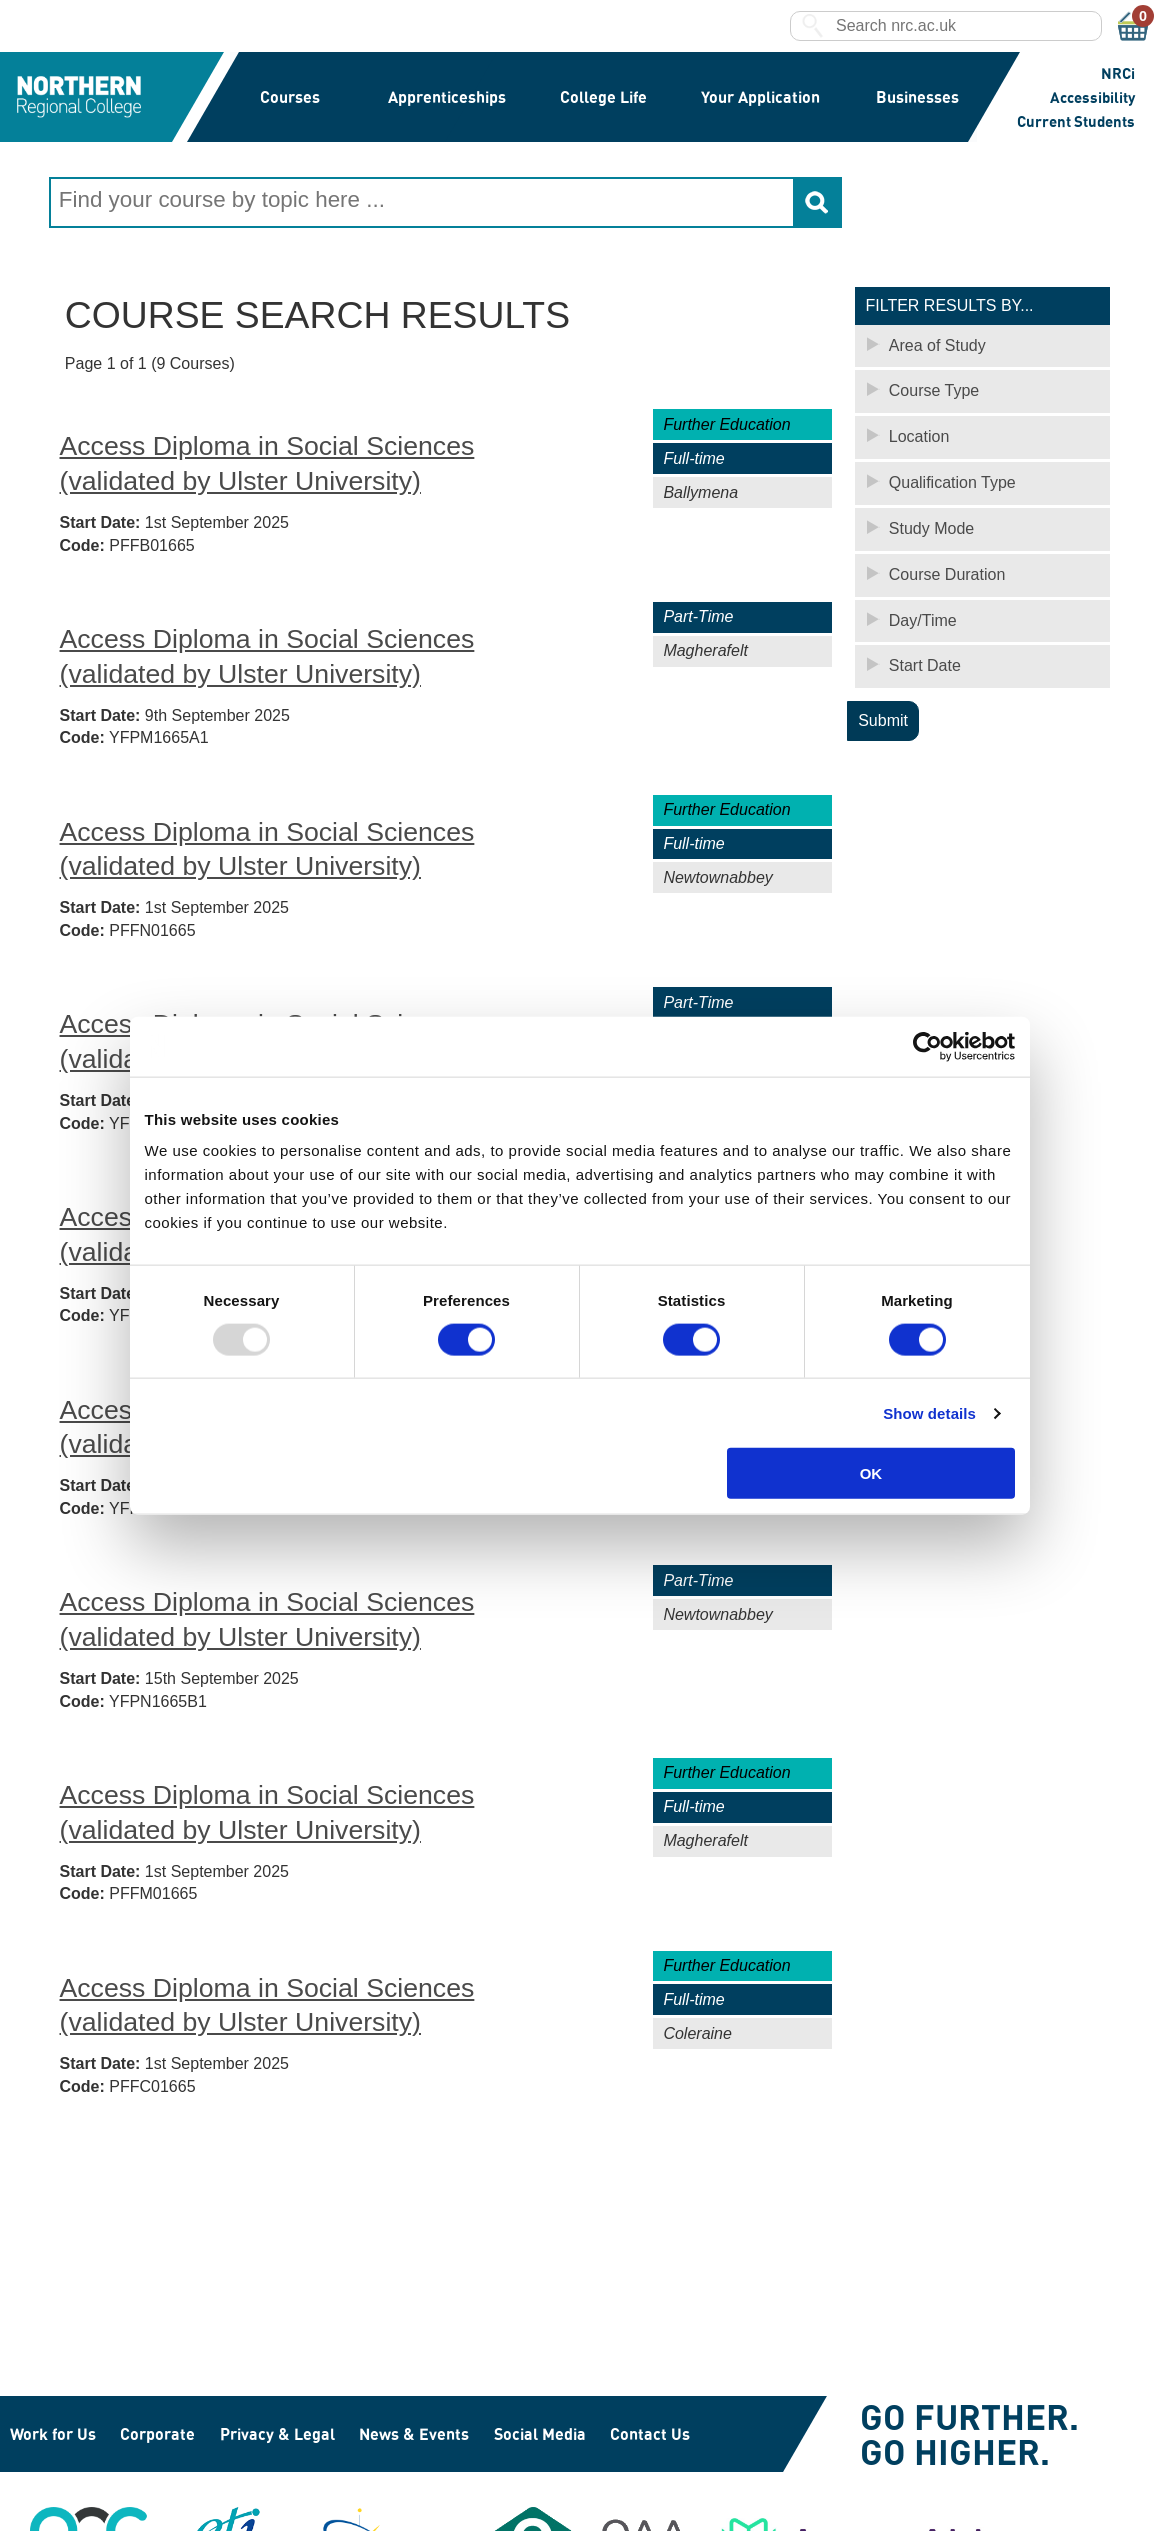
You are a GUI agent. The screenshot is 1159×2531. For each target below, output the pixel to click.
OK (871, 1473)
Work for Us (53, 2434)
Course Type (934, 389)
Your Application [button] (759, 97)
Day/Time (923, 619)
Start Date (925, 665)
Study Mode (931, 527)
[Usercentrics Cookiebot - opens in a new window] (927, 1046)
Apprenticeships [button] (447, 97)
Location (919, 435)
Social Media (540, 2434)
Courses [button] (291, 97)
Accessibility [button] (1092, 97)
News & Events (414, 2434)
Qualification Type (952, 481)
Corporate (157, 2434)
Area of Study (937, 344)
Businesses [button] (916, 97)
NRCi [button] (1118, 73)
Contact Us (650, 2434)
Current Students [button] (1076, 121)
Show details (929, 1412)
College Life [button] (603, 97)
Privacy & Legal (277, 2434)
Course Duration (947, 573)
